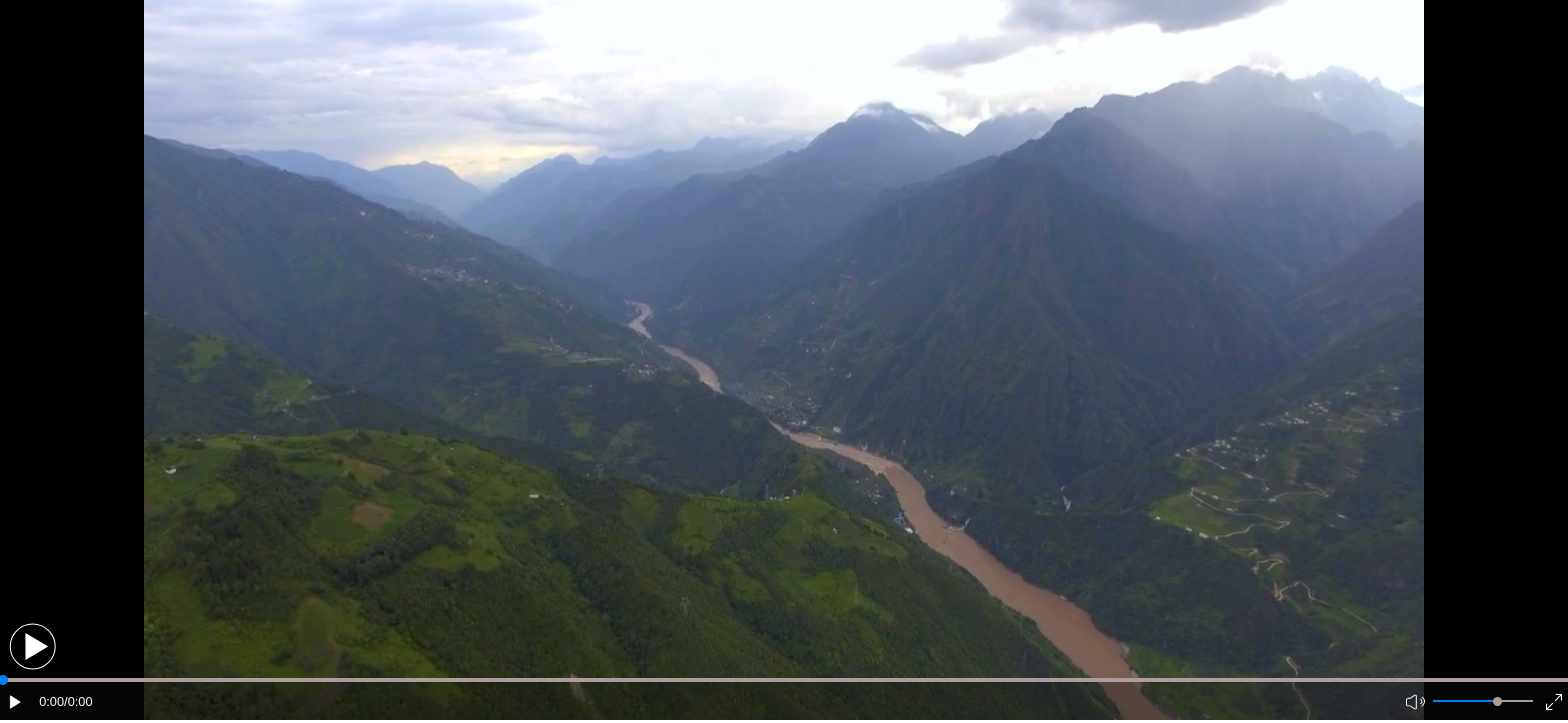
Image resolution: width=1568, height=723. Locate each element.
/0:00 (78, 701)
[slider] (1497, 701)
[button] (32, 646)
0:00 (51, 701)
